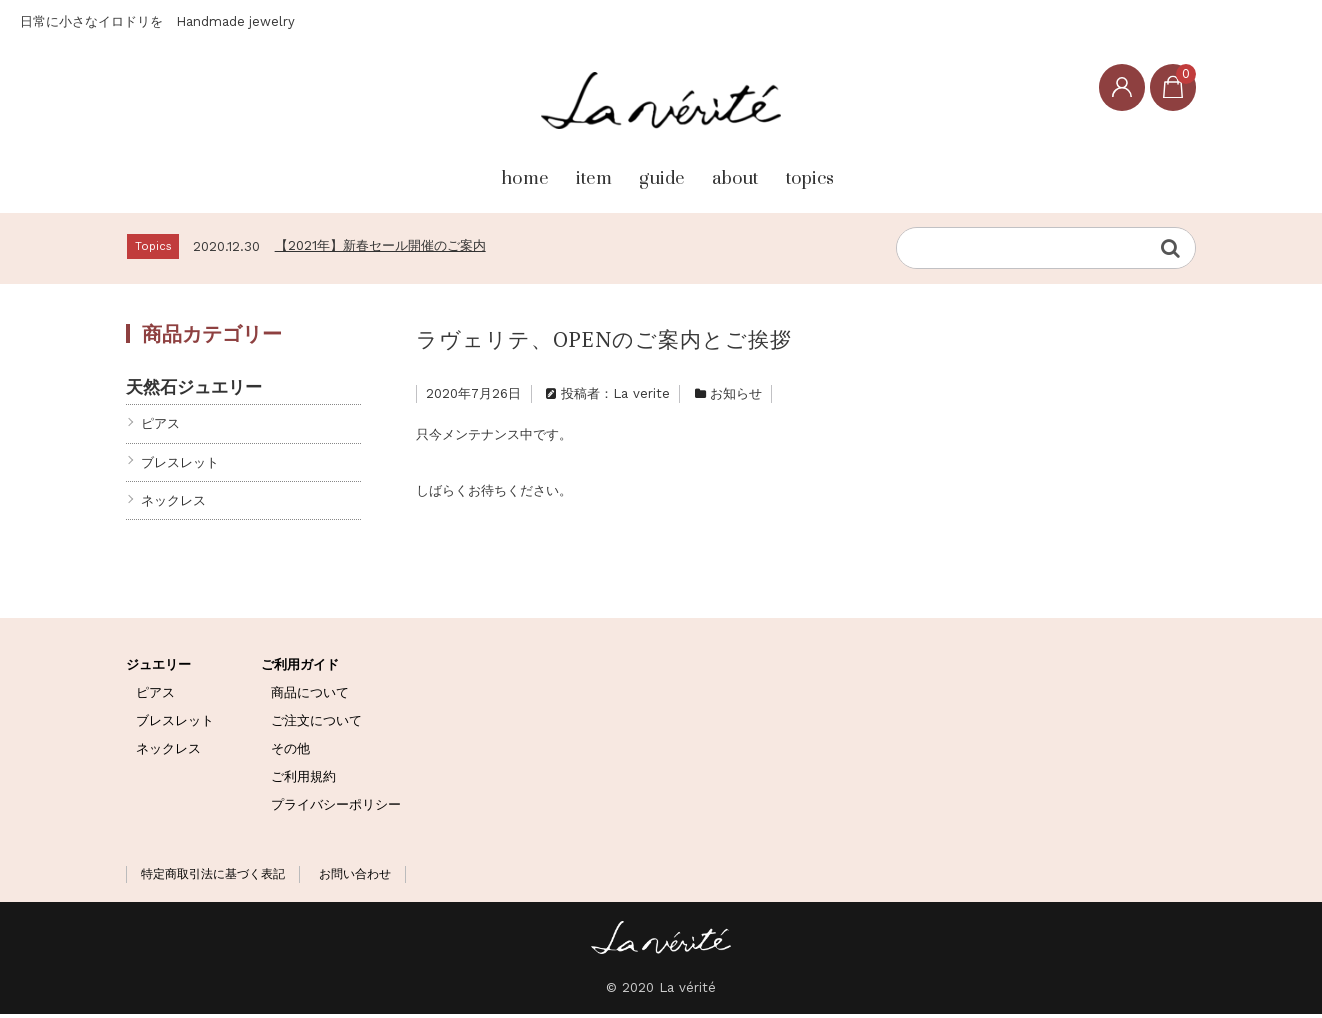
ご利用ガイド (300, 668)
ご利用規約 (303, 780)
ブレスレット (180, 465)
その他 (290, 752)
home (441, 171)
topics (879, 171)
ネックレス (173, 504)
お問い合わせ (355, 878)
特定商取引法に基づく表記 (213, 878)
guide (653, 171)
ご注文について (316, 724)
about (765, 171)
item (546, 171)
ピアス (160, 427)
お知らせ (736, 397)
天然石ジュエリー (194, 390)
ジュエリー (158, 668)
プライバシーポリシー (336, 808)
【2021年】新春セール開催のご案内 (380, 249)
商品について (310, 696)
